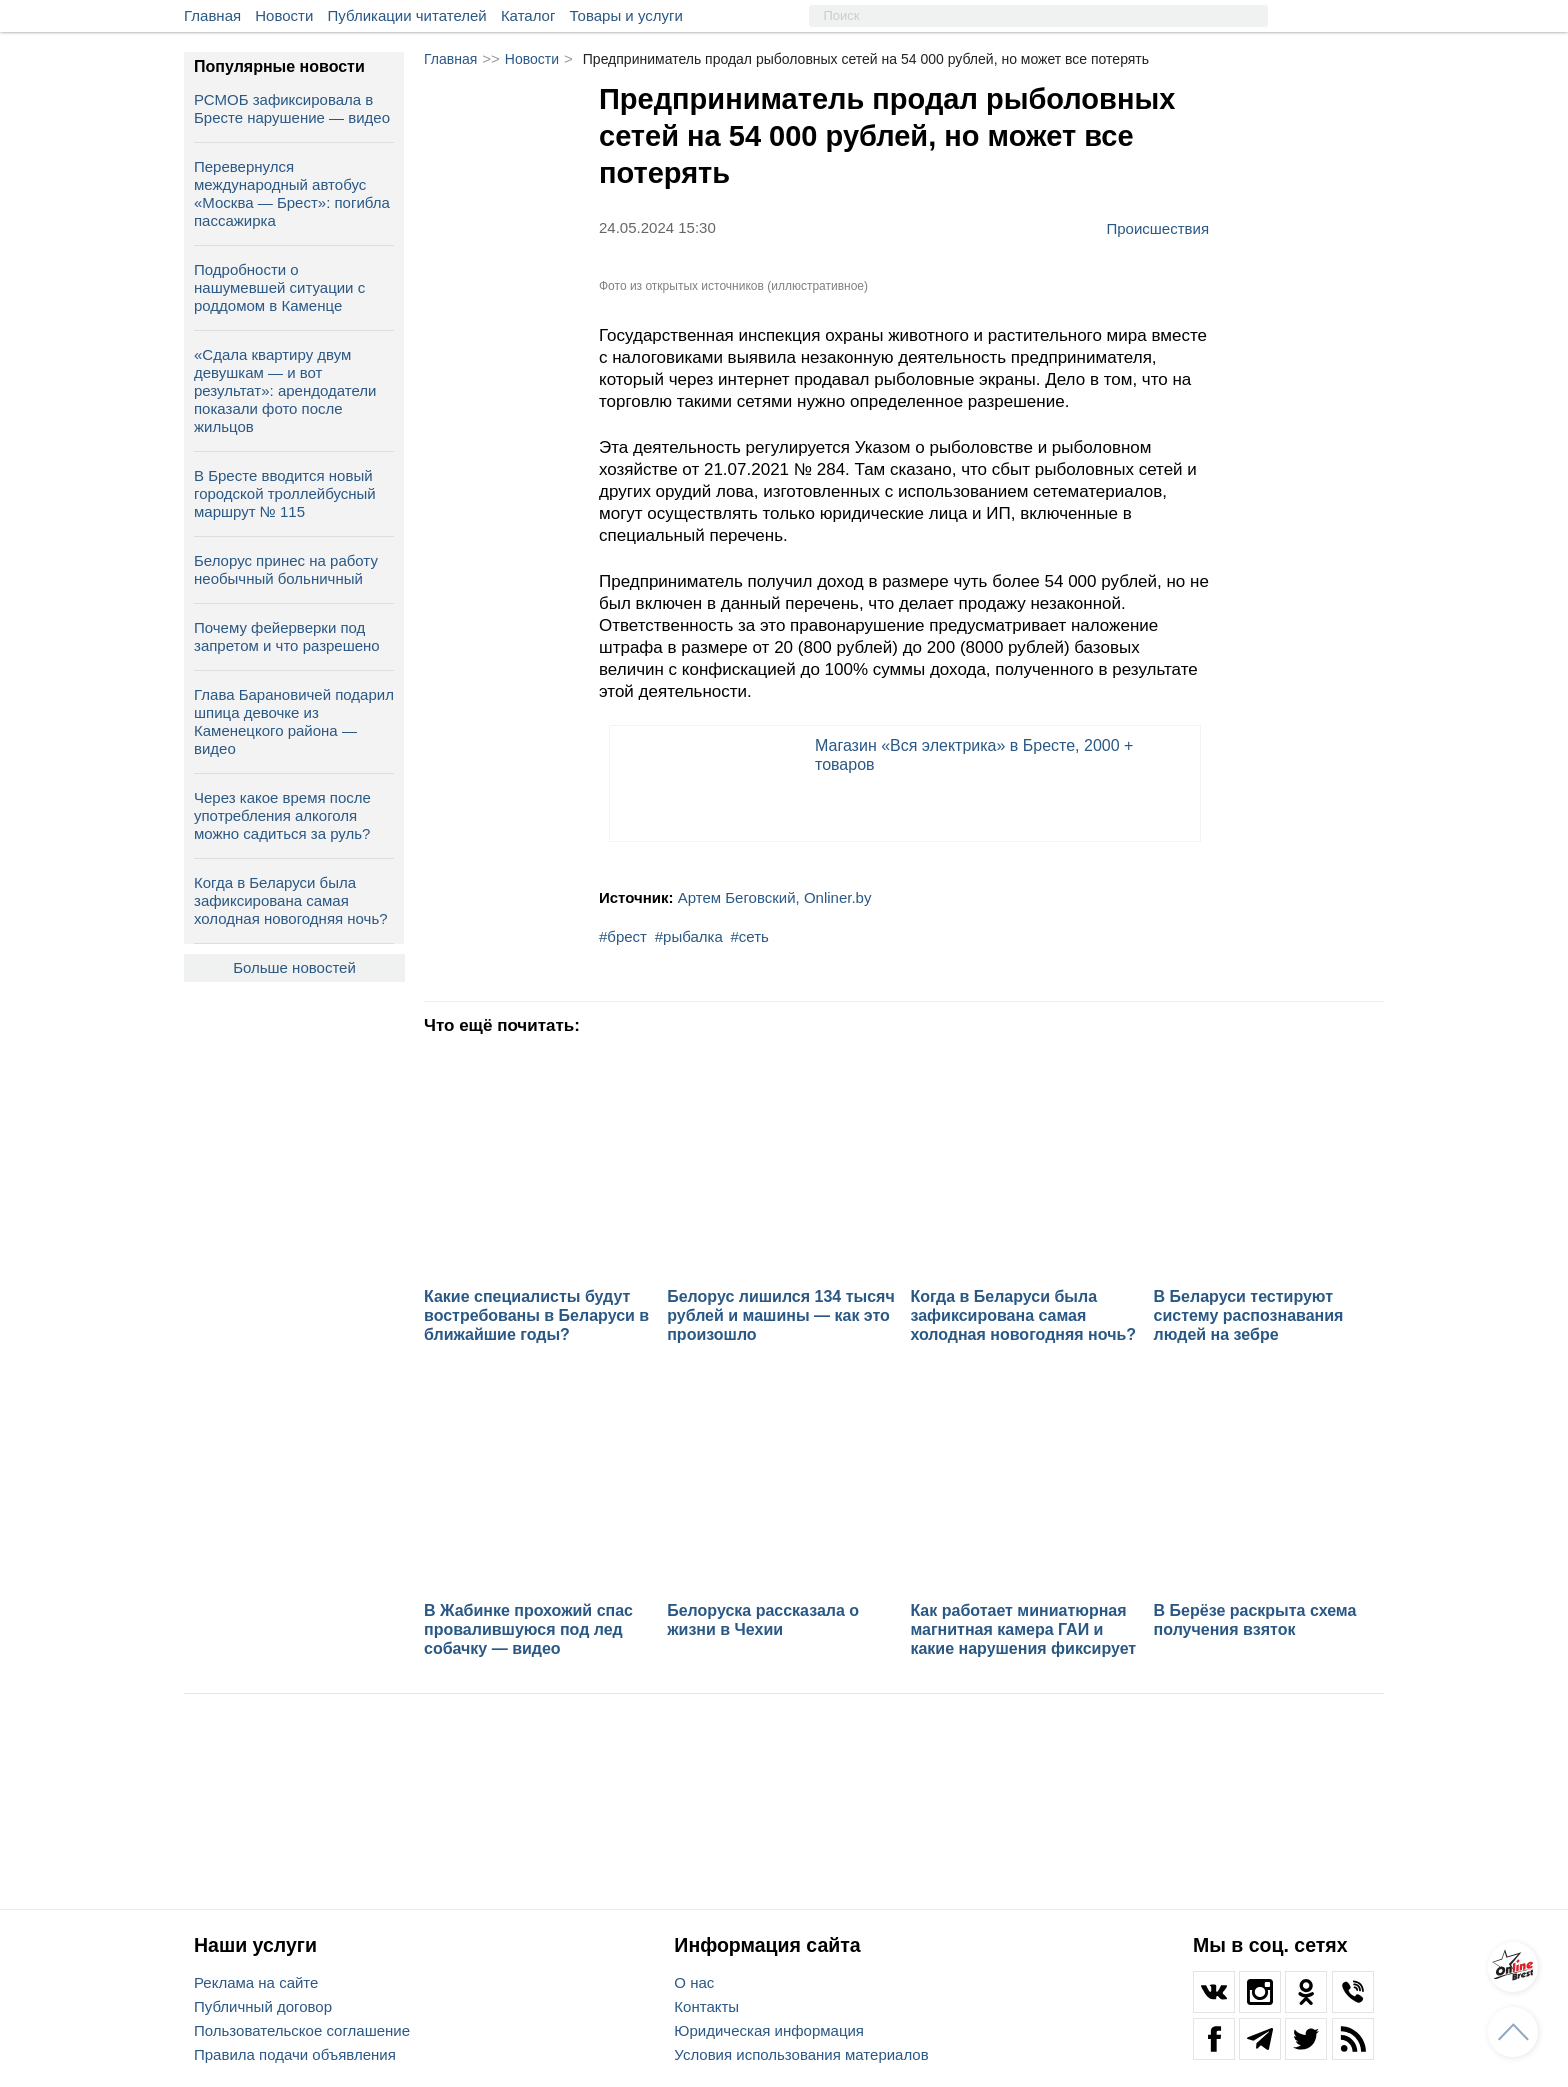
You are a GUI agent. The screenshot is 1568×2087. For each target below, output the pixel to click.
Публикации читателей (407, 15)
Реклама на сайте (256, 1982)
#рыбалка (689, 936)
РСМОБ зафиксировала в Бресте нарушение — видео (292, 108)
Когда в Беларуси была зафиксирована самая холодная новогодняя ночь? (291, 900)
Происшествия (1157, 228)
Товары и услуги (626, 15)
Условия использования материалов (801, 2054)
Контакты (706, 2006)
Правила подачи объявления (295, 2054)
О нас (694, 1982)
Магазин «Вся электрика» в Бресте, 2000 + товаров (974, 755)
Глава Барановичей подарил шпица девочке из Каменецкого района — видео (294, 721)
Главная (212, 15)
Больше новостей (294, 967)
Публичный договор (263, 2006)
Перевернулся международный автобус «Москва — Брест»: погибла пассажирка (292, 193)
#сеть (750, 936)
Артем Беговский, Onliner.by (775, 897)
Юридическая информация (769, 2030)
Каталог (528, 15)
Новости (284, 15)
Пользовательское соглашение (302, 2030)
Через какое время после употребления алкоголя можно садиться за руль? (282, 815)
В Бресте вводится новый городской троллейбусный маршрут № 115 (285, 493)
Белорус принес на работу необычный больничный (286, 569)
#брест (623, 936)
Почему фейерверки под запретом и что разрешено (287, 636)
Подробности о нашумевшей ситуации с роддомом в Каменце (279, 287)
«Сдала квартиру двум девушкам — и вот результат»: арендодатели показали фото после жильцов (285, 390)
